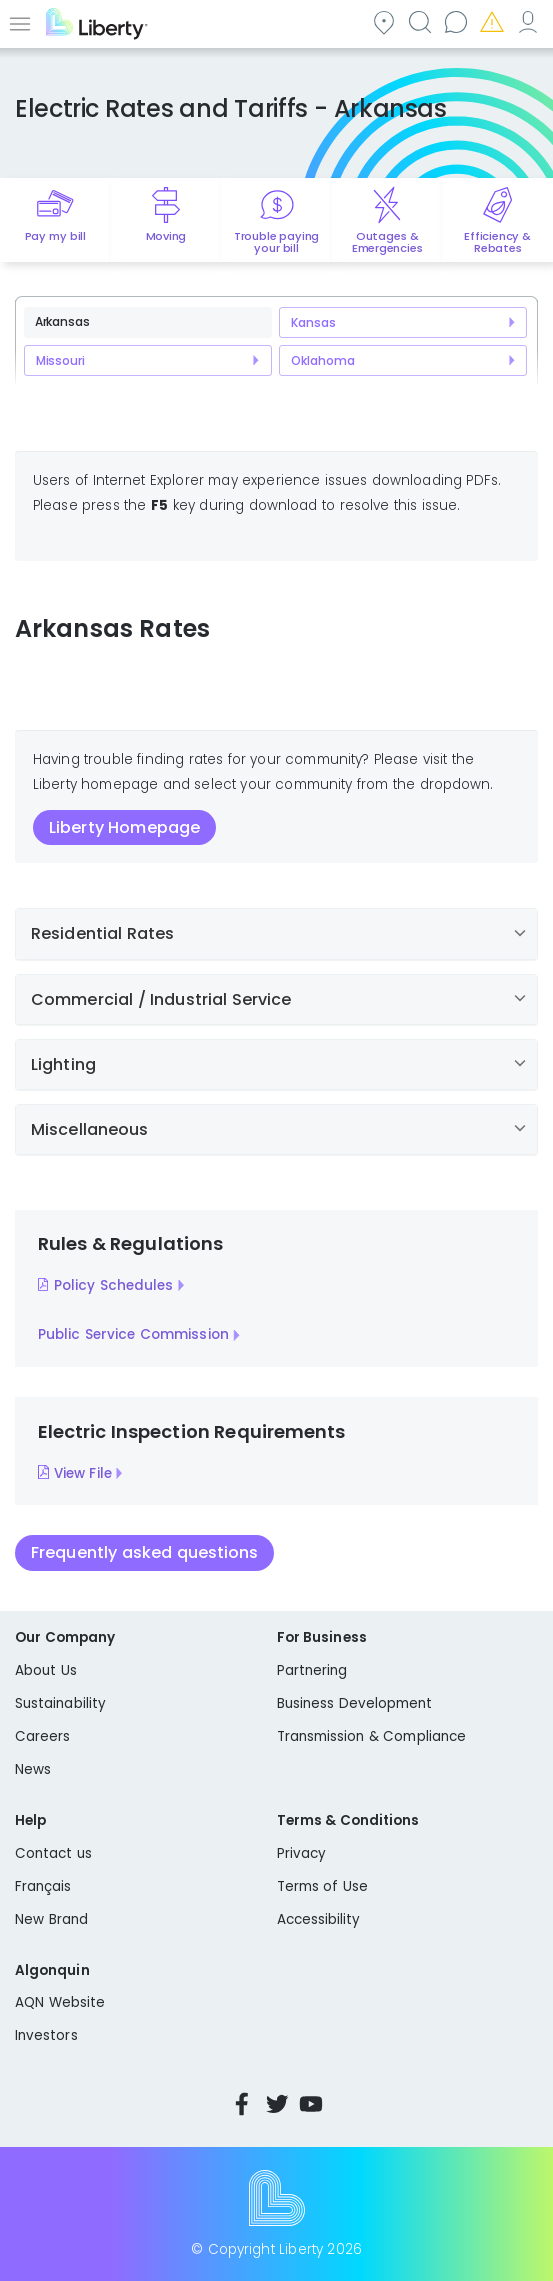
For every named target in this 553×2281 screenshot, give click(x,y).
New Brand (51, 1919)
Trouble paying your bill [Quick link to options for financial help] (276, 242)
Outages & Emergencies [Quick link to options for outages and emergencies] (387, 242)
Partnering (312, 1670)
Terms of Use (323, 1886)
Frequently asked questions (144, 1552)
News (33, 1769)
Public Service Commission (133, 1334)
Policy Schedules (114, 1285)
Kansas (313, 322)
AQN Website (60, 2002)
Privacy (301, 1853)
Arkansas (62, 321)
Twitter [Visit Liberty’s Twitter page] (277, 2104)
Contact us (455, 21)
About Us (46, 1670)
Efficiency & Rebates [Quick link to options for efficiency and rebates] (497, 242)
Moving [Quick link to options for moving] (166, 236)
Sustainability (60, 1703)
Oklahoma (322, 360)
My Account (527, 21)
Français (43, 1886)
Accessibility (319, 1919)
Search (419, 21)
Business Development (355, 1703)
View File (83, 1472)
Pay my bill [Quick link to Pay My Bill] (55, 236)
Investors (46, 2035)
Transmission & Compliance (372, 1736)
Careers (42, 1736)
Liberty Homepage (124, 827)
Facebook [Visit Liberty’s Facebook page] (242, 2104)
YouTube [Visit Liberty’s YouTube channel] (311, 2104)
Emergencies (491, 21)
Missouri (60, 360)
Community (383, 21)
